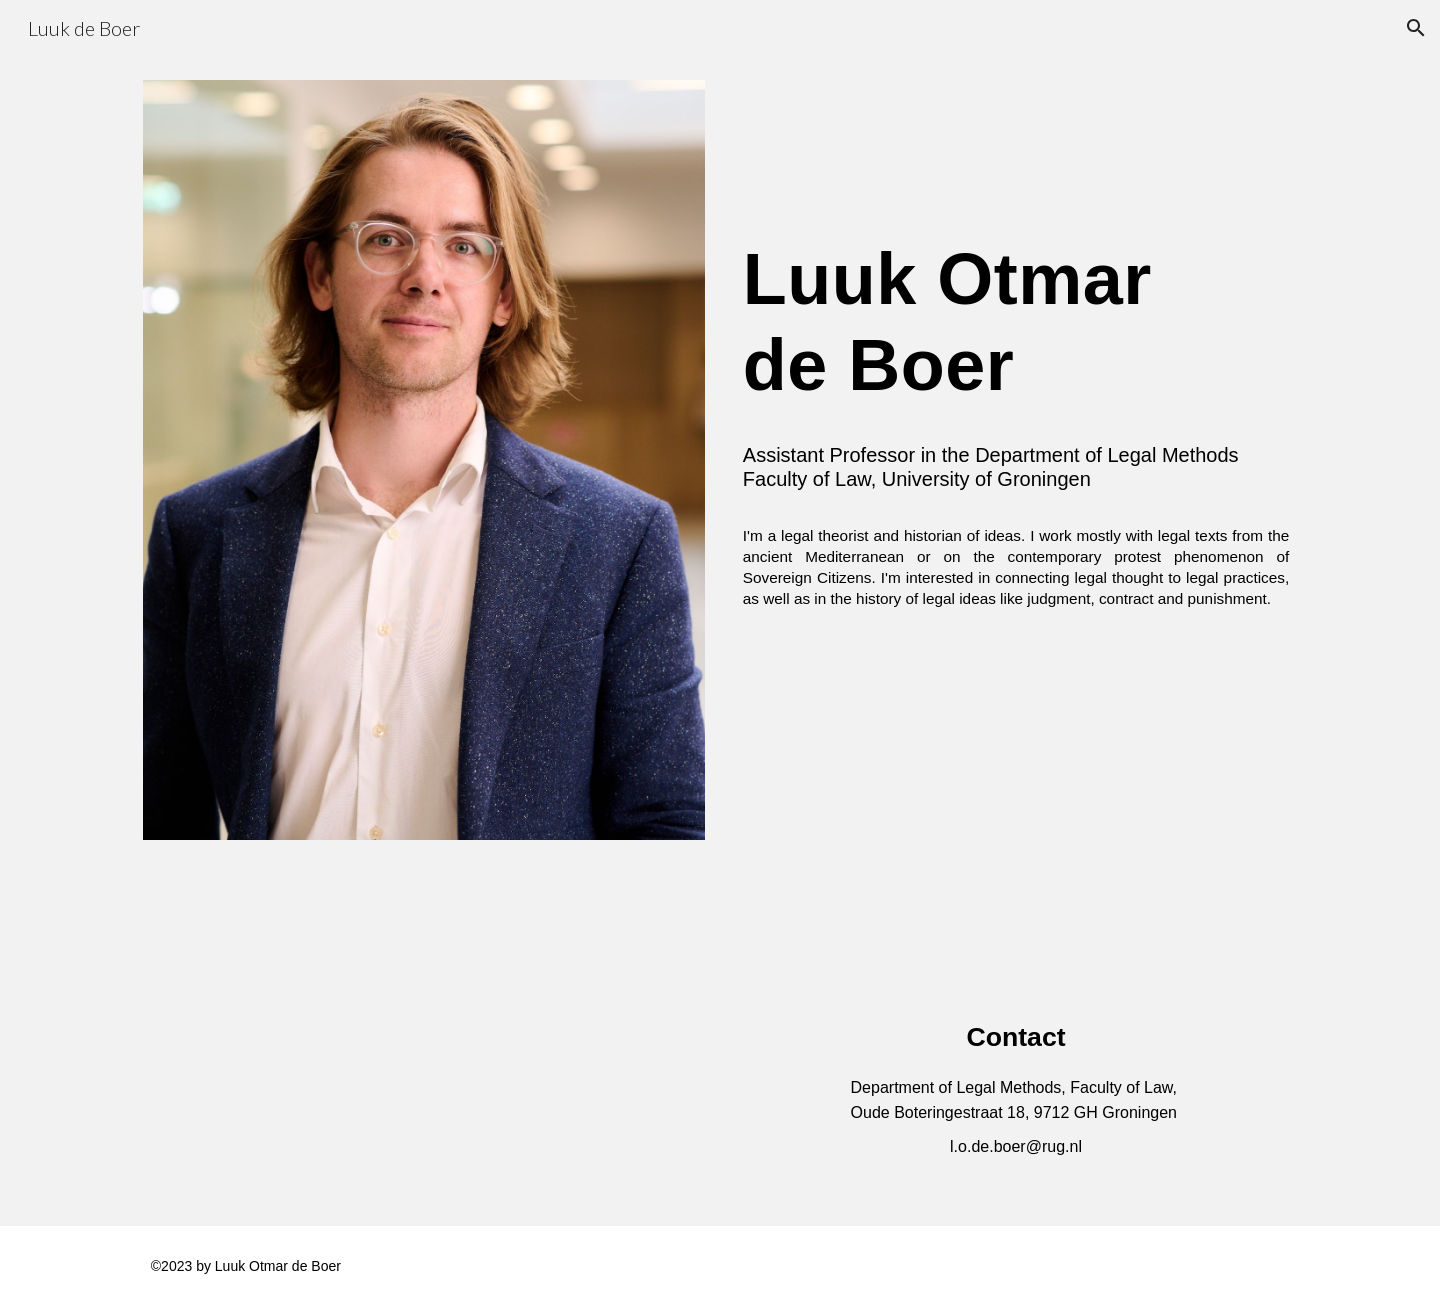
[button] (1416, 28)
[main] (1016, 354)
